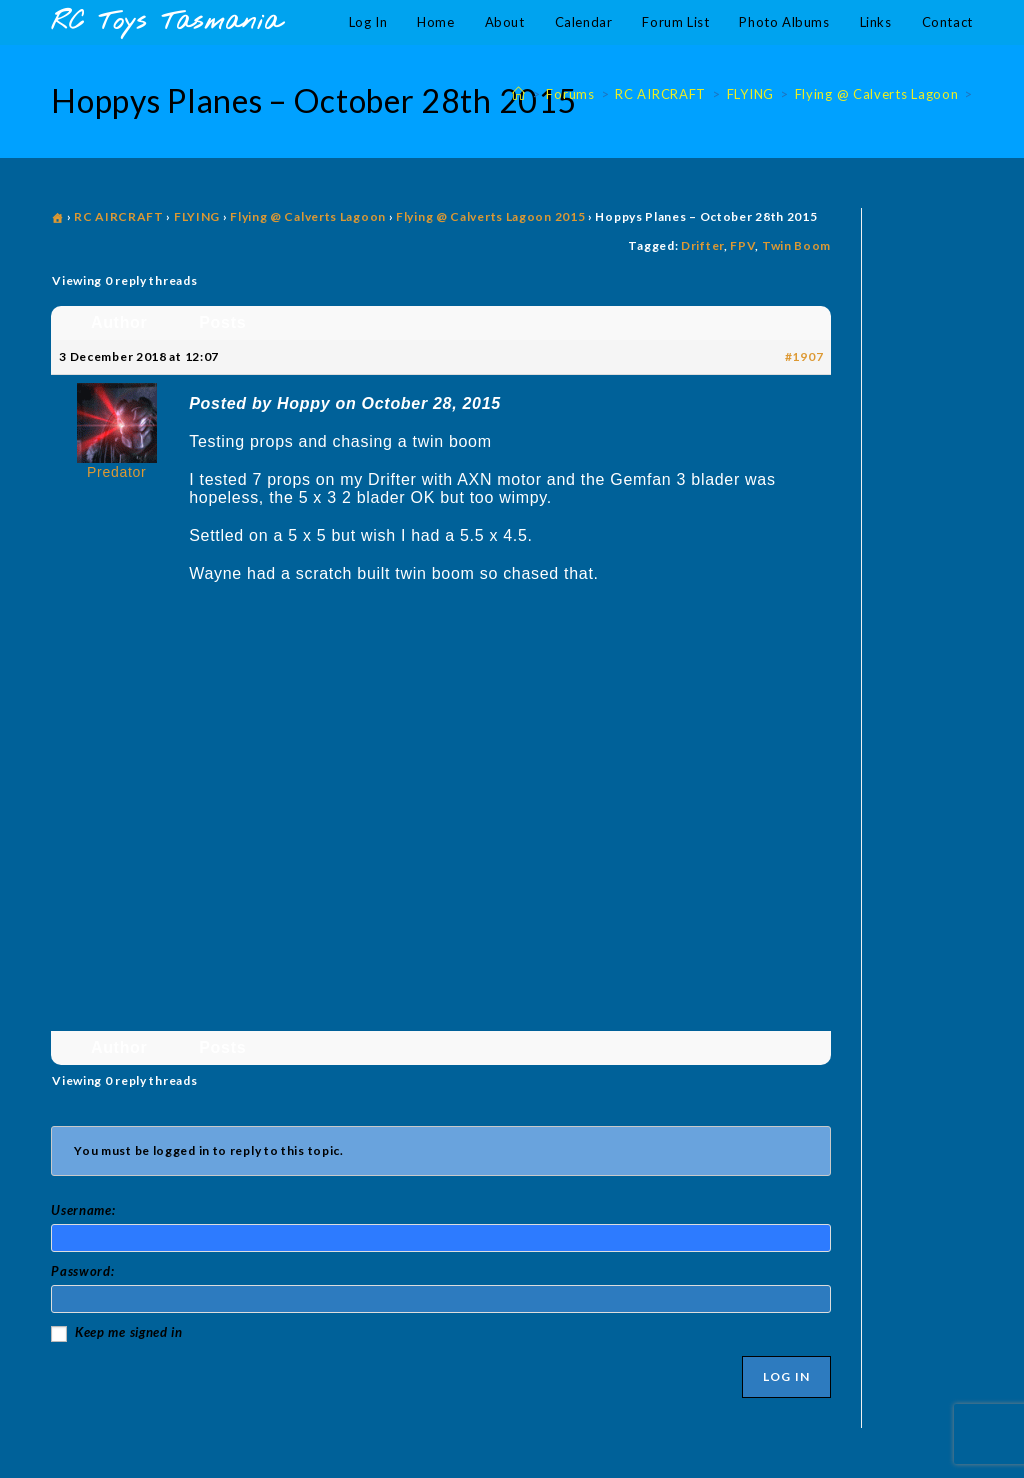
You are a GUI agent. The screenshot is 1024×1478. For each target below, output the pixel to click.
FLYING (197, 216)
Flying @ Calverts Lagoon (308, 216)
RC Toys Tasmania (166, 22)
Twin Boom (796, 245)
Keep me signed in (129, 1332)
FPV (742, 245)
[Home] (519, 94)
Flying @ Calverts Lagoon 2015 (490, 216)
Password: (82, 1271)
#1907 (804, 356)
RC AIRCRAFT (119, 216)
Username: (83, 1210)
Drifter (702, 245)
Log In (786, 1376)
